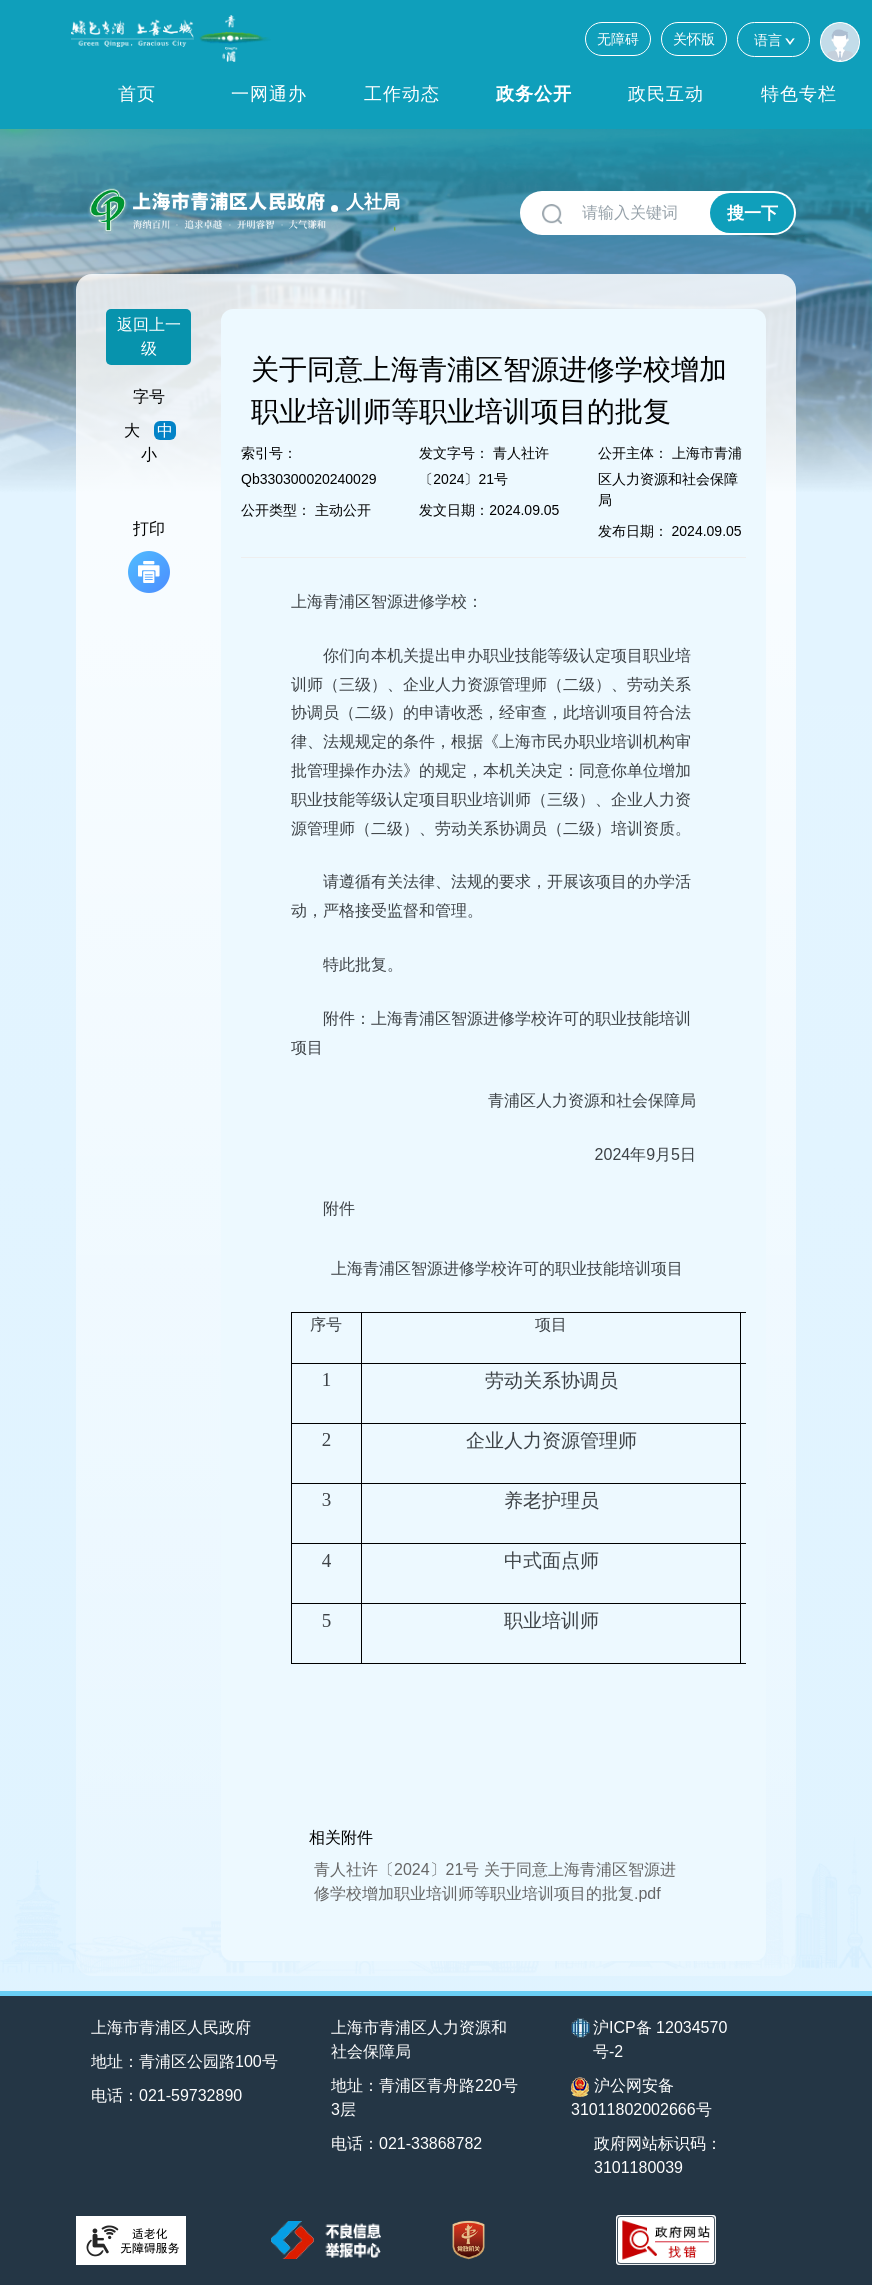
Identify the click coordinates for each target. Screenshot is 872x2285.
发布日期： (633, 531)
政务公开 (534, 94)
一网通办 (269, 94)
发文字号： (454, 453)
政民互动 (666, 94)
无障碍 (618, 39)
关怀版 (694, 39)
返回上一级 (149, 336)
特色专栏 (799, 94)
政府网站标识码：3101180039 (658, 2155)
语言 (773, 39)
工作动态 (402, 94)
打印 (149, 556)
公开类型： (276, 510)
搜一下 (752, 213)
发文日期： (454, 510)
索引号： (269, 453)
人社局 (373, 202)
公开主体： (633, 453)
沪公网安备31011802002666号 (641, 2097)
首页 (137, 94)
